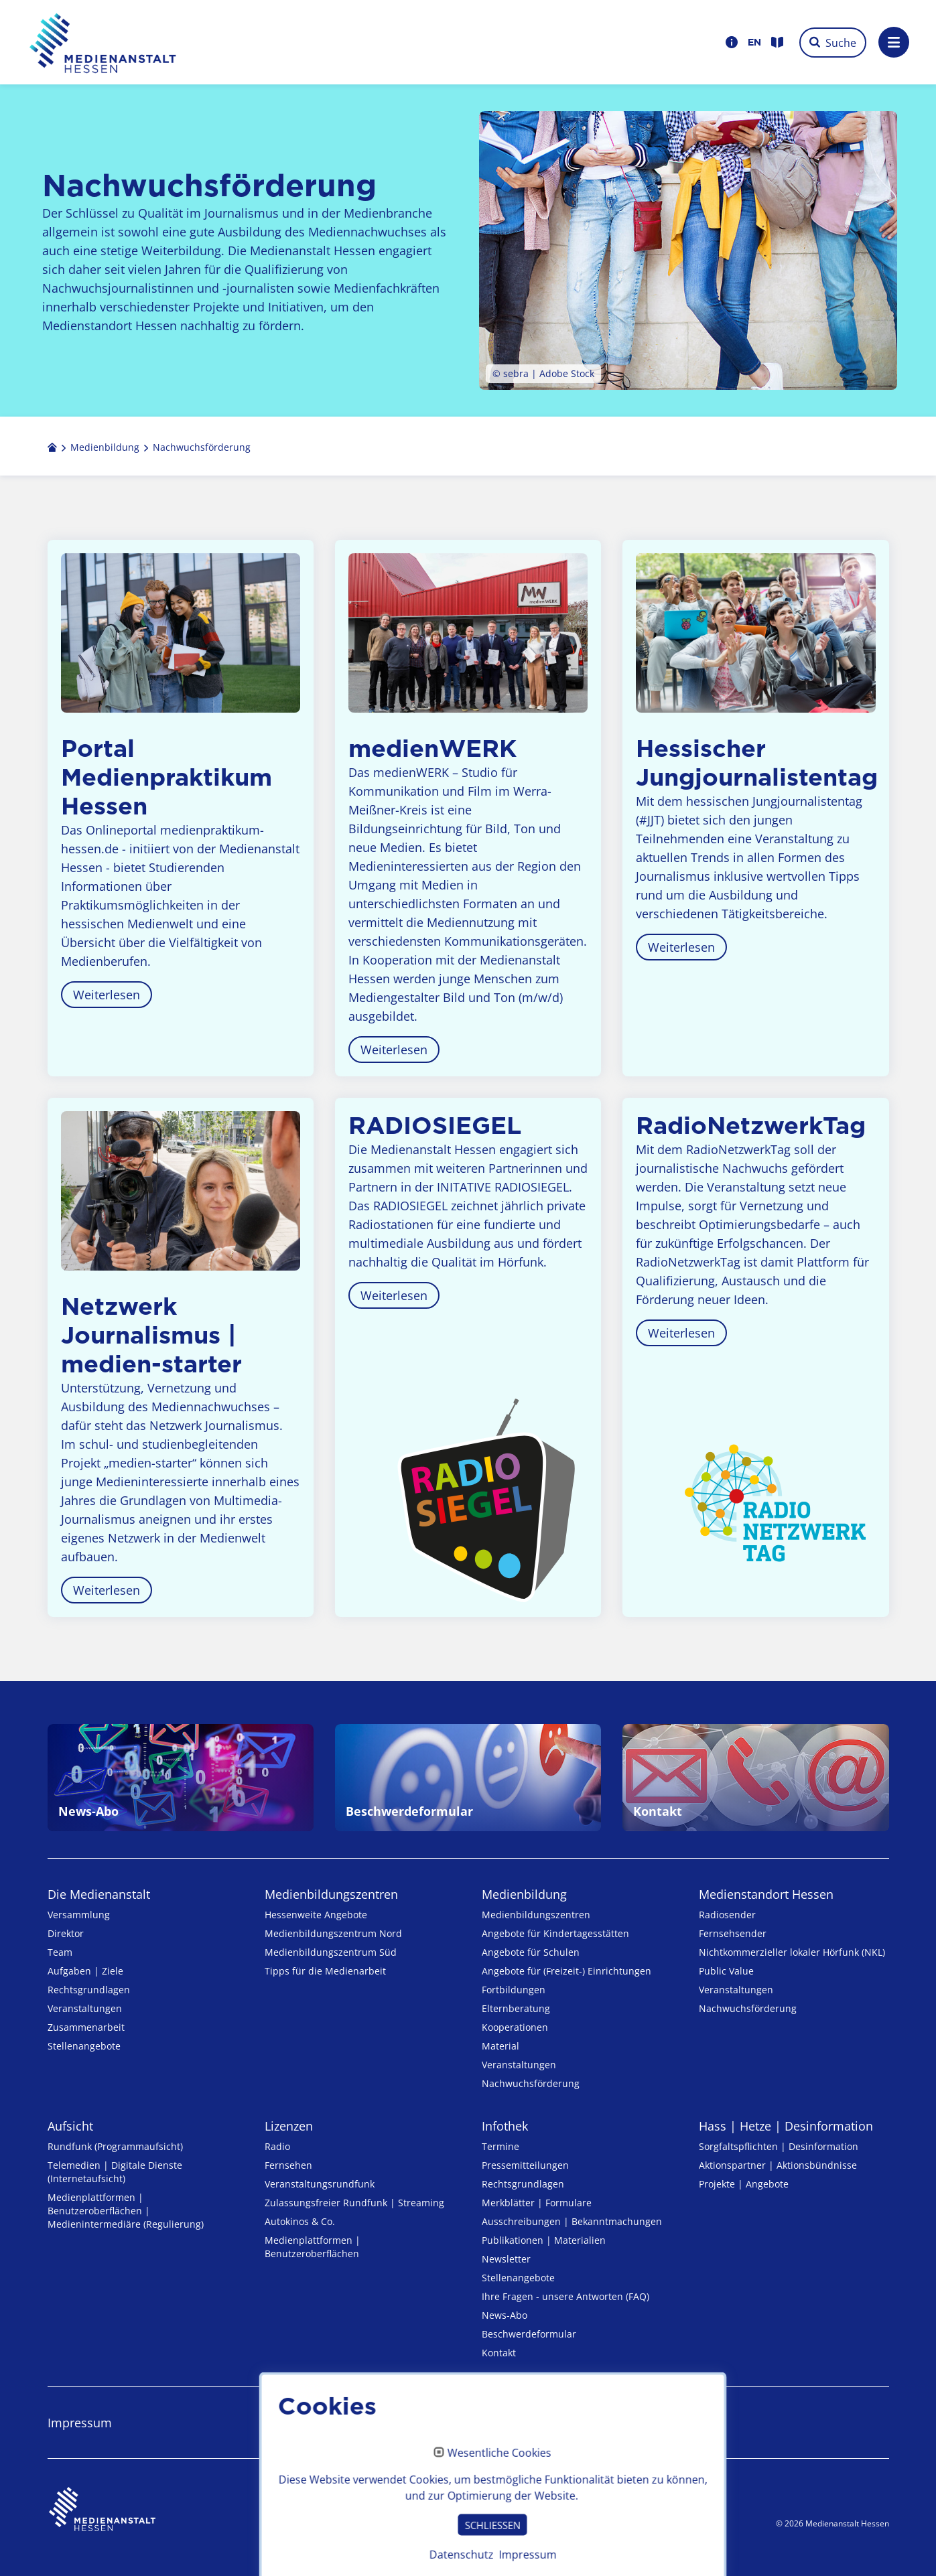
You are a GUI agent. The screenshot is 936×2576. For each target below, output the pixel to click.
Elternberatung (516, 2008)
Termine (500, 2146)
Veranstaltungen (85, 2008)
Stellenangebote (84, 2046)
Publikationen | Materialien (544, 2240)
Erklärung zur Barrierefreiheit (563, 2423)
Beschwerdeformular (529, 2334)
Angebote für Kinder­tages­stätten (555, 1933)
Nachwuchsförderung (531, 2083)
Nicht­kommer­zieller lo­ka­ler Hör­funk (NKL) (792, 1952)
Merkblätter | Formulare (537, 2202)
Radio (277, 2146)
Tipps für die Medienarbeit (325, 1970)
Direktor (66, 1933)
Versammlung (79, 1914)
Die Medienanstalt (99, 1894)
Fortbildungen (513, 1989)
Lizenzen (289, 2126)
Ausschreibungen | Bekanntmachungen (572, 2221)
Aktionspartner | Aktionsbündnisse (778, 2165)
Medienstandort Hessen (766, 1894)
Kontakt (499, 2352)
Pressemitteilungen (525, 2165)
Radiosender (727, 1914)
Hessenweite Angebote (316, 1914)
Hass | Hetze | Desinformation (786, 2126)
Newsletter (506, 2258)
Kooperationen (515, 2027)
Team (60, 1952)
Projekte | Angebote (744, 2183)
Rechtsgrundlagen (89, 1989)
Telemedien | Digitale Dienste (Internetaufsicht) (115, 2172)
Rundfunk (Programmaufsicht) (115, 2146)
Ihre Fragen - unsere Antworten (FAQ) (565, 2296)
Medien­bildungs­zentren (331, 1894)
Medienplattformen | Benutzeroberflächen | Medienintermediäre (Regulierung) (126, 2210)
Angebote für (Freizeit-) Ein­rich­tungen (566, 1970)
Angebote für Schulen (531, 1952)
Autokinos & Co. (300, 2221)
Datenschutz (299, 2423)
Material (500, 2046)
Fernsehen (288, 2165)
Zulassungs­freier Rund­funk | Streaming (354, 2202)
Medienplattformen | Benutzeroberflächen (312, 2247)
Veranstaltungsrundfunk (320, 2183)
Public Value (726, 1970)
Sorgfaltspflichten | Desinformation (778, 2146)
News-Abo (504, 2315)
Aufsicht (70, 2126)
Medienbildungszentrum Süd (331, 1952)
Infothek (505, 2126)
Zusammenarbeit (86, 2027)
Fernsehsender (732, 1933)
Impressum (80, 2423)
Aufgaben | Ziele (85, 1970)
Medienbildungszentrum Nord (333, 1933)
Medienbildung (524, 1894)
